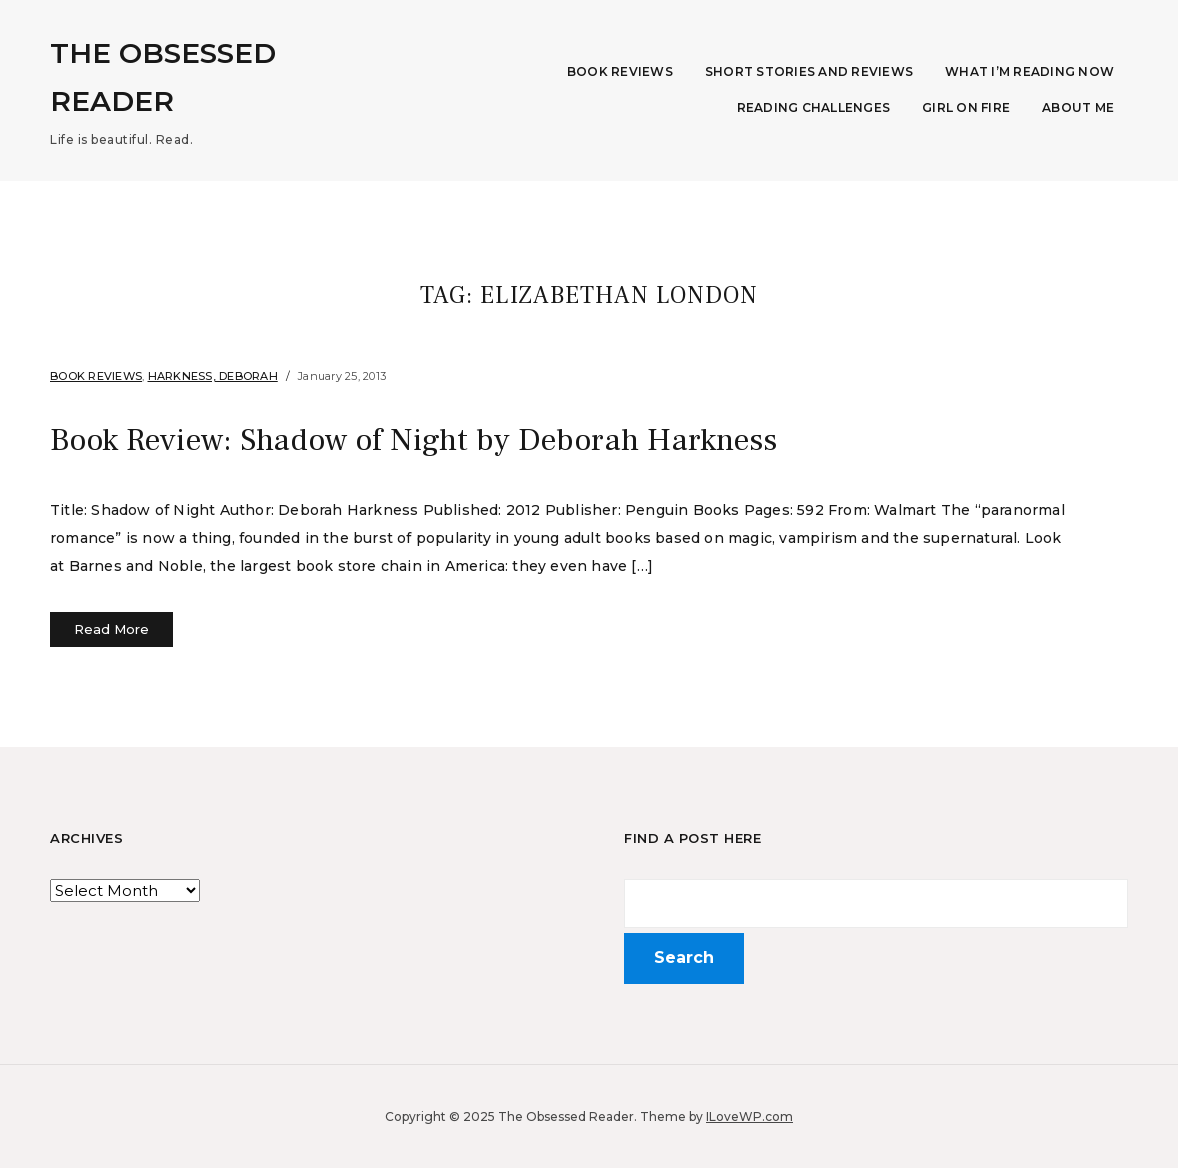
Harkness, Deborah (213, 376)
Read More (111, 628)
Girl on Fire (966, 107)
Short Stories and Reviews (809, 71)
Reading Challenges (814, 107)
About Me (1078, 107)
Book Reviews (620, 71)
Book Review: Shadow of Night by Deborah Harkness (414, 440)
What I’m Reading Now (1029, 71)
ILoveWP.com (749, 1115)
